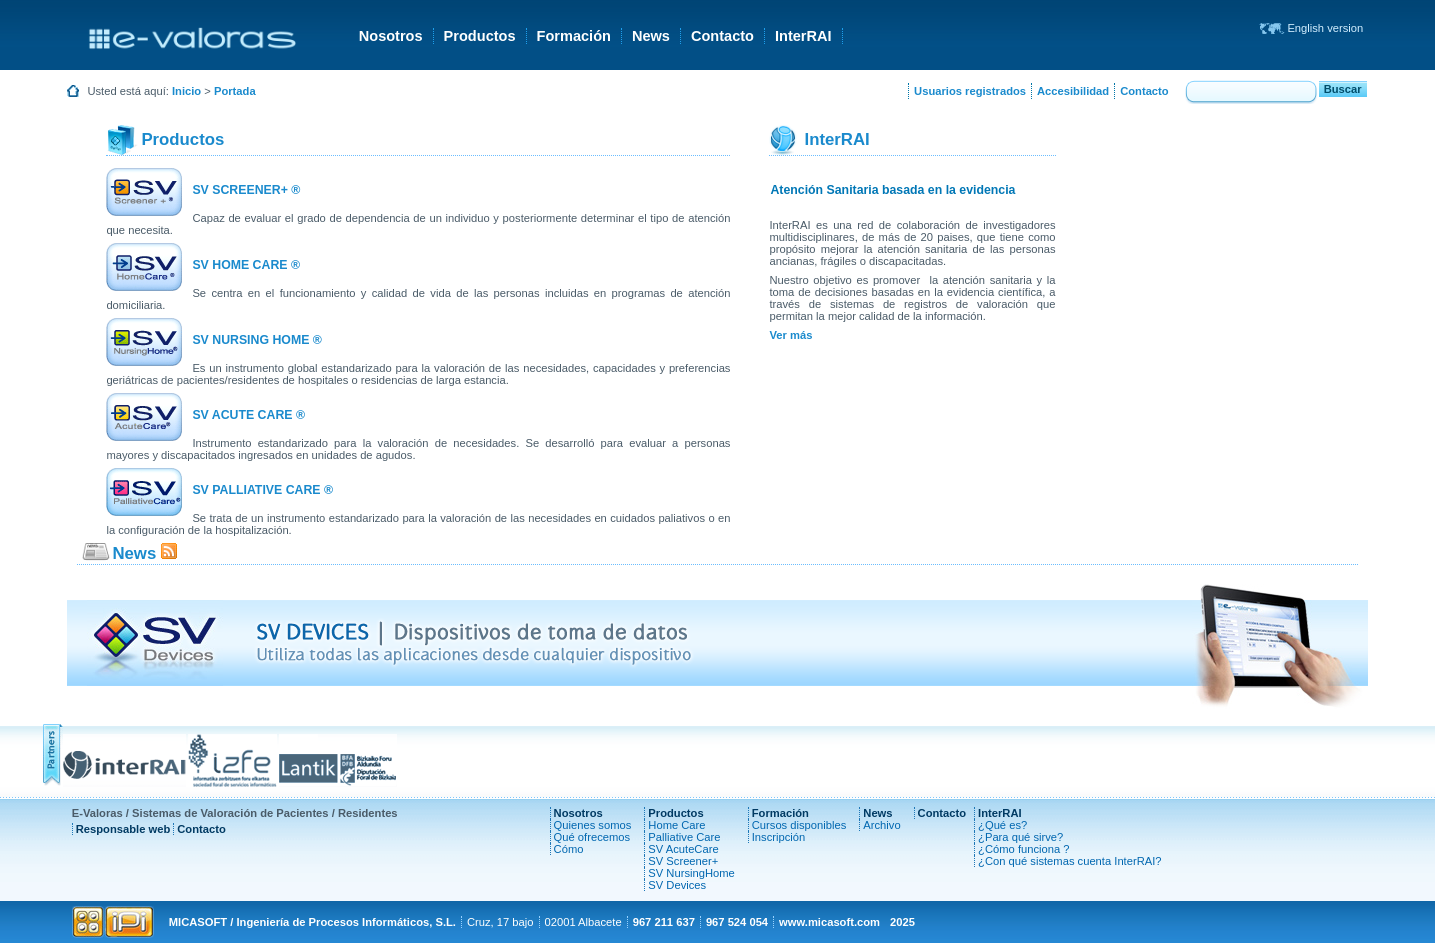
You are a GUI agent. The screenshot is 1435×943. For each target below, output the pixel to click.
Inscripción (778, 837)
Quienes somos (593, 825)
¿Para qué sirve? (1020, 837)
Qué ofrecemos (592, 837)
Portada (235, 91)
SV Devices (677, 885)
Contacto (722, 36)
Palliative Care (684, 837)
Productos (480, 36)
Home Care (676, 825)
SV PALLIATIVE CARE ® (262, 490)
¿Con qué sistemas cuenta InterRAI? (1069, 861)
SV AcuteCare (683, 849)
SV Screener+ (683, 861)
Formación (574, 36)
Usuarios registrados (970, 91)
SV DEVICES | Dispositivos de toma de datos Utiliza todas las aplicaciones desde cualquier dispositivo (473, 643)
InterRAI (803, 36)
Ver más (790, 335)
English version (1325, 28)
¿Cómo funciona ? (1023, 849)
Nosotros (391, 36)
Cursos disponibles (799, 825)
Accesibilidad (1073, 91)
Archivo (881, 825)
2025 (902, 922)
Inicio (186, 91)
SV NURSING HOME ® (256, 340)
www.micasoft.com (829, 922)
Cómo (569, 849)
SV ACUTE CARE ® (248, 415)
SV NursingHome (691, 873)
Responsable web (123, 829)
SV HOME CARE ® (246, 265)
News (651, 36)
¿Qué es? (1002, 825)
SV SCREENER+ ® (246, 190)
